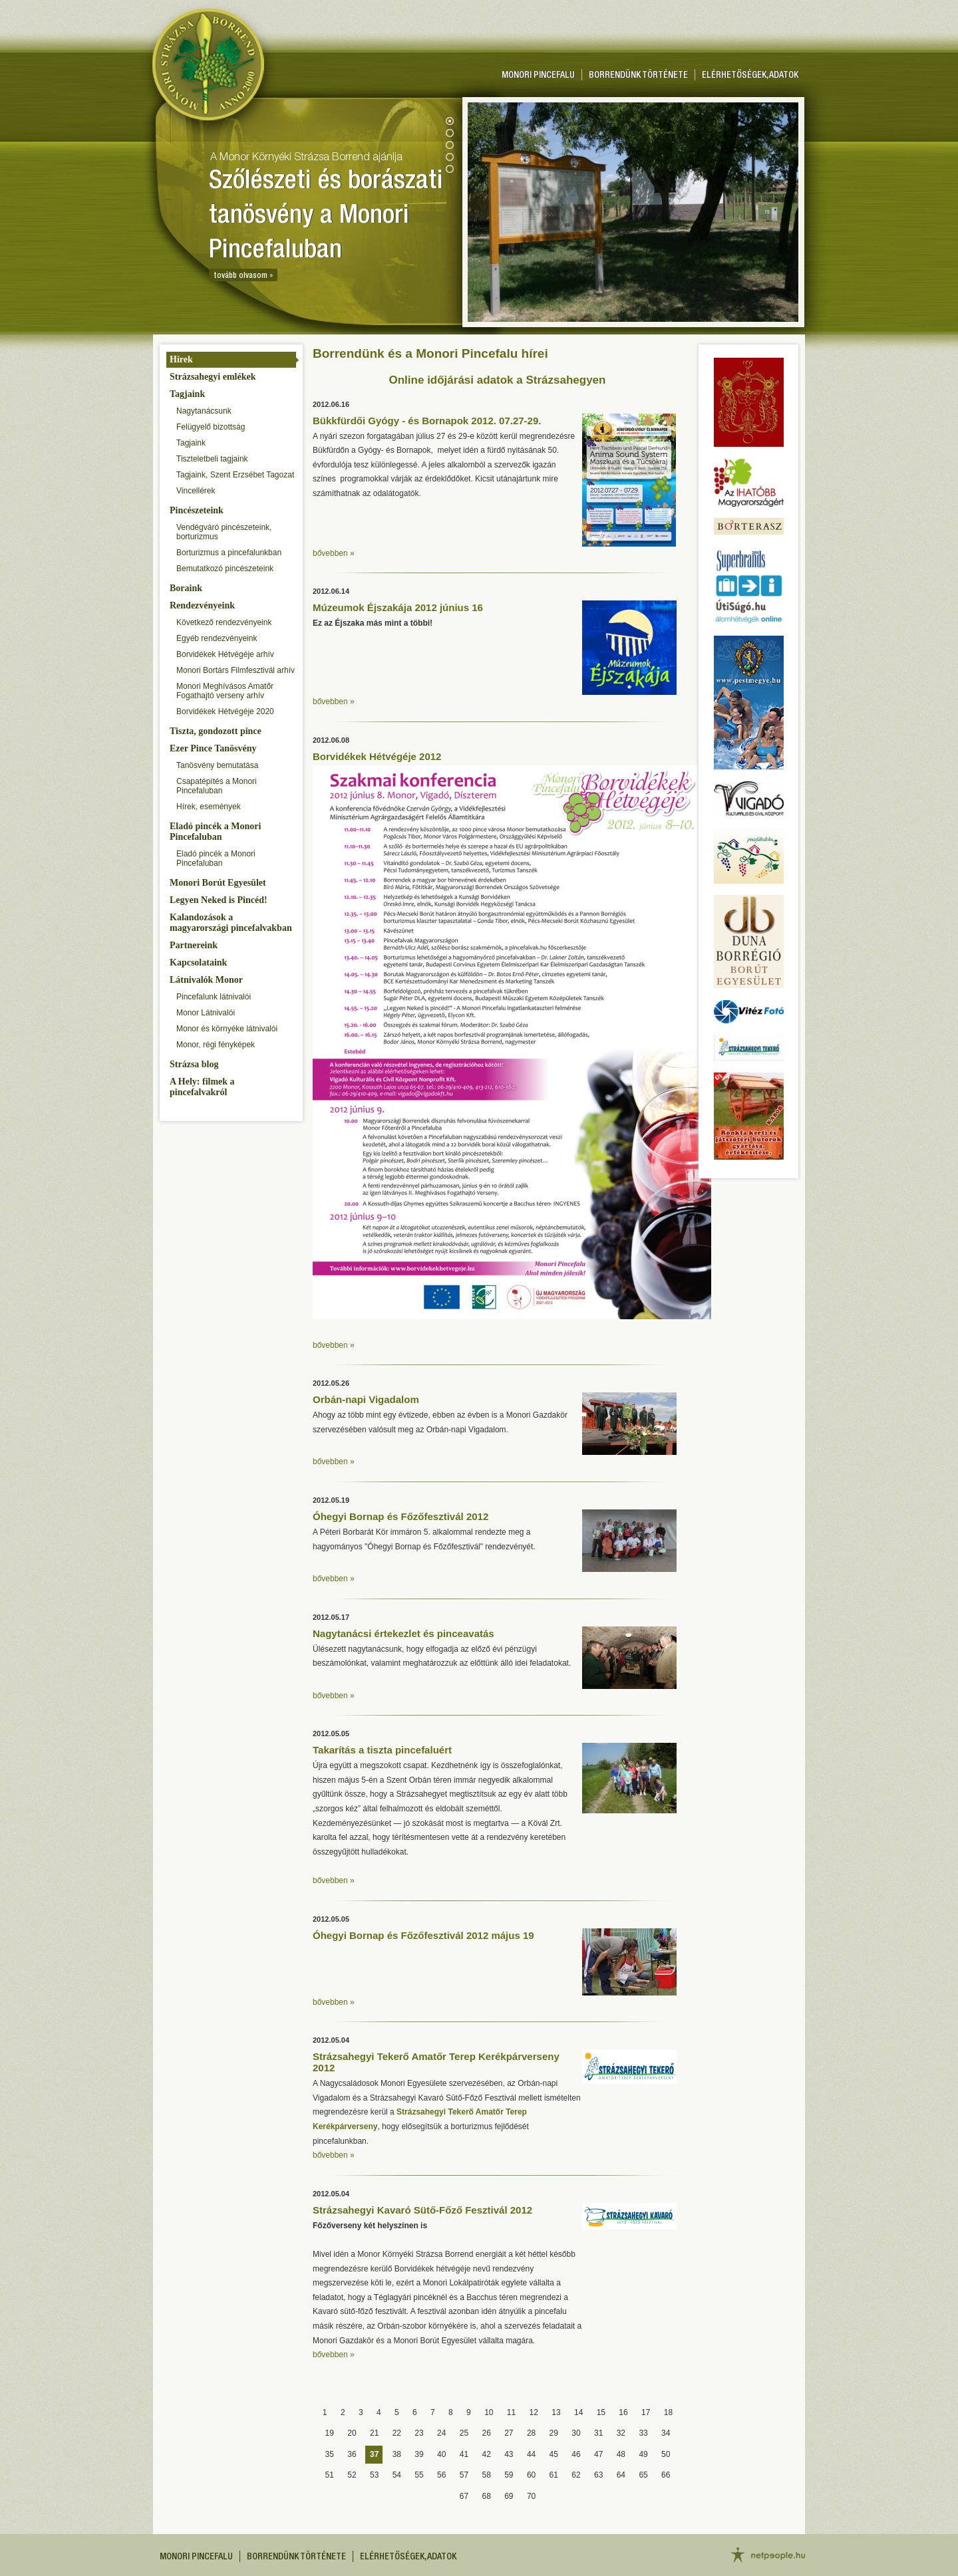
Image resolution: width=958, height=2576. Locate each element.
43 (508, 2454)
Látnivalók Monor (206, 980)
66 (665, 2475)
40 (441, 2454)
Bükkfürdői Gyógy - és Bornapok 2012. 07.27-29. (427, 420)
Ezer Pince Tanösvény (213, 748)
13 (556, 2412)
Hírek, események (208, 806)
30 (575, 2433)
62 (575, 2475)
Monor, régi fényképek (215, 1044)
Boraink (186, 588)
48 (621, 2454)
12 (534, 2412)
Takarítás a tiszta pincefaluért (382, 1749)
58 (486, 2475)
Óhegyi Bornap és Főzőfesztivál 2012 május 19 (423, 1935)
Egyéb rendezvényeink (216, 638)
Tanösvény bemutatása (217, 765)
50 (665, 2454)
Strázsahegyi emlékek (212, 377)
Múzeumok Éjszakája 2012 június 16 (398, 607)
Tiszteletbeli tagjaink (212, 458)
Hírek (181, 359)
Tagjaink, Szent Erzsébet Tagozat (235, 474)
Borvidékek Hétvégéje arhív (225, 654)
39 (418, 2454)
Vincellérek (195, 490)
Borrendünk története (638, 75)
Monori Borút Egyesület (218, 883)
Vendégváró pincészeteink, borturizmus (223, 532)
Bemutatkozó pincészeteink (224, 568)
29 (554, 2433)
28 (531, 2433)
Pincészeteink (197, 510)
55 (418, 2475)
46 (575, 2454)
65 (643, 2475)
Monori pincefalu (538, 75)
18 (668, 2412)
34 (665, 2433)
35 (329, 2454)
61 (554, 2475)
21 (374, 2433)
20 (351, 2433)
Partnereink (194, 945)
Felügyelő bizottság (210, 427)
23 (418, 2433)
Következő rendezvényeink (223, 622)
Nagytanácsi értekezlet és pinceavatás (403, 1633)
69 (508, 2496)
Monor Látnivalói (205, 1012)
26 (486, 2433)
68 (486, 2496)
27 (508, 2433)
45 (554, 2454)
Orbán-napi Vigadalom (366, 1399)
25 (464, 2433)
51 (329, 2475)
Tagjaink (187, 394)
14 (578, 2412)
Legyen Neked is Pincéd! (218, 900)
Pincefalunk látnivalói (213, 996)
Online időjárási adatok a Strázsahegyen (497, 380)
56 (441, 2475)
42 (486, 2454)
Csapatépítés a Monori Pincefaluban (216, 786)
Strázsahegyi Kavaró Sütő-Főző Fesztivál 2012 (422, 2210)
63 (598, 2475)
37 (374, 2454)
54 (397, 2475)
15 (601, 2412)
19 (329, 2433)
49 (643, 2454)
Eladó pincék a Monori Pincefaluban (215, 831)
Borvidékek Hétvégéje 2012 (377, 756)
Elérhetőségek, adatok (750, 75)
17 (645, 2412)
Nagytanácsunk (204, 411)
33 (643, 2433)
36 (351, 2454)
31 (598, 2433)
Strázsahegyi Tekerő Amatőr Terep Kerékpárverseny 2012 (436, 2062)
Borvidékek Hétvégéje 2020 (225, 711)
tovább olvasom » (243, 276)
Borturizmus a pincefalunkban (228, 552)
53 (374, 2475)
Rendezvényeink (202, 605)
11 (511, 2412)
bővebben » (334, 553)
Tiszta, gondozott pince (215, 731)
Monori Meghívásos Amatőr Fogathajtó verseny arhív (224, 691)
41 (464, 2454)
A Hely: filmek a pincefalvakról (202, 1087)
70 (531, 2496)
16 (623, 2412)
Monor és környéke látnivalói (226, 1028)
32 (621, 2433)
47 (598, 2454)
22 (397, 2433)
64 (621, 2475)
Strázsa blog (194, 1064)
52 (351, 2475)
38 (397, 2454)
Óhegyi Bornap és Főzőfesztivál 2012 (400, 1516)
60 (531, 2475)
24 (441, 2433)
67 (464, 2496)
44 (531, 2454)
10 (488, 2412)
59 (508, 2475)
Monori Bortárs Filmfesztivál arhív (235, 670)
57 (464, 2475)
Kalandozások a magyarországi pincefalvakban (231, 922)
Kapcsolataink (198, 962)
